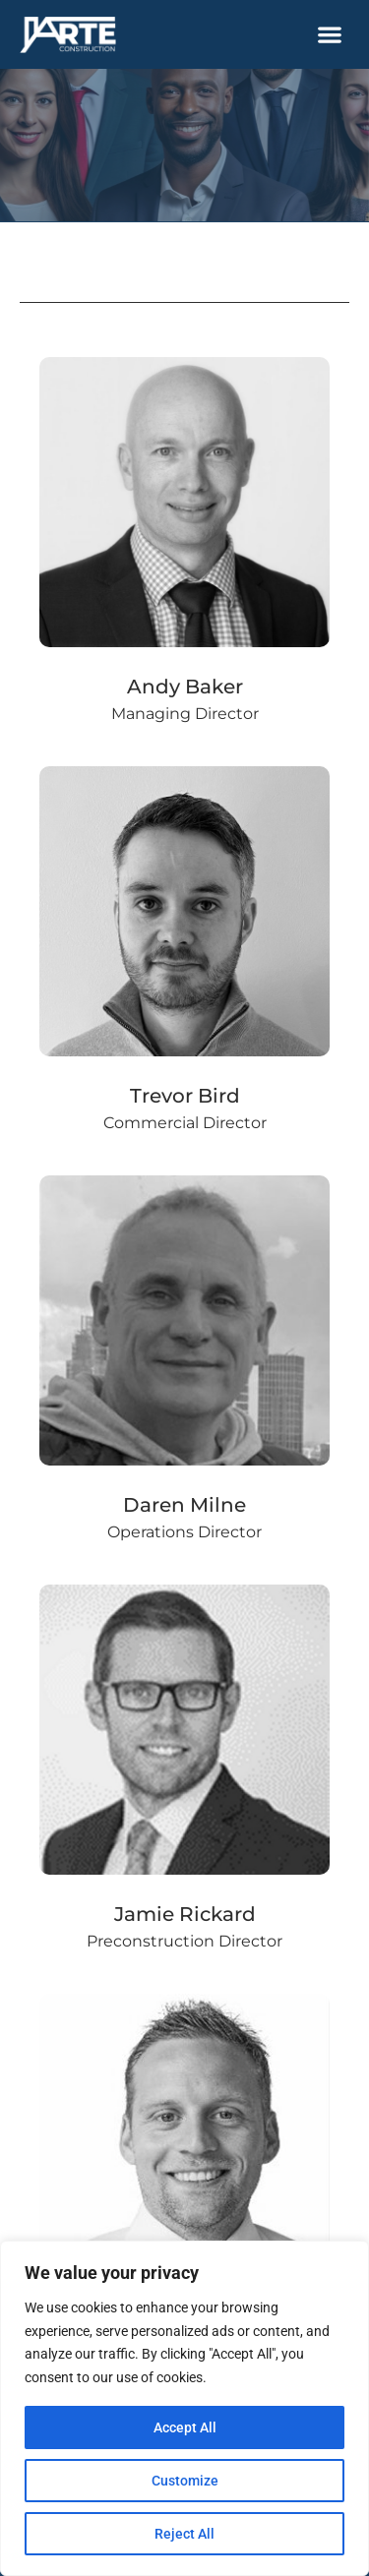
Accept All (185, 2427)
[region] (184, 2408)
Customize (185, 2480)
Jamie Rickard (185, 1914)
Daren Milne (184, 1505)
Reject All (184, 2534)
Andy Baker (185, 686)
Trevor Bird (185, 1096)
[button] (330, 35)
